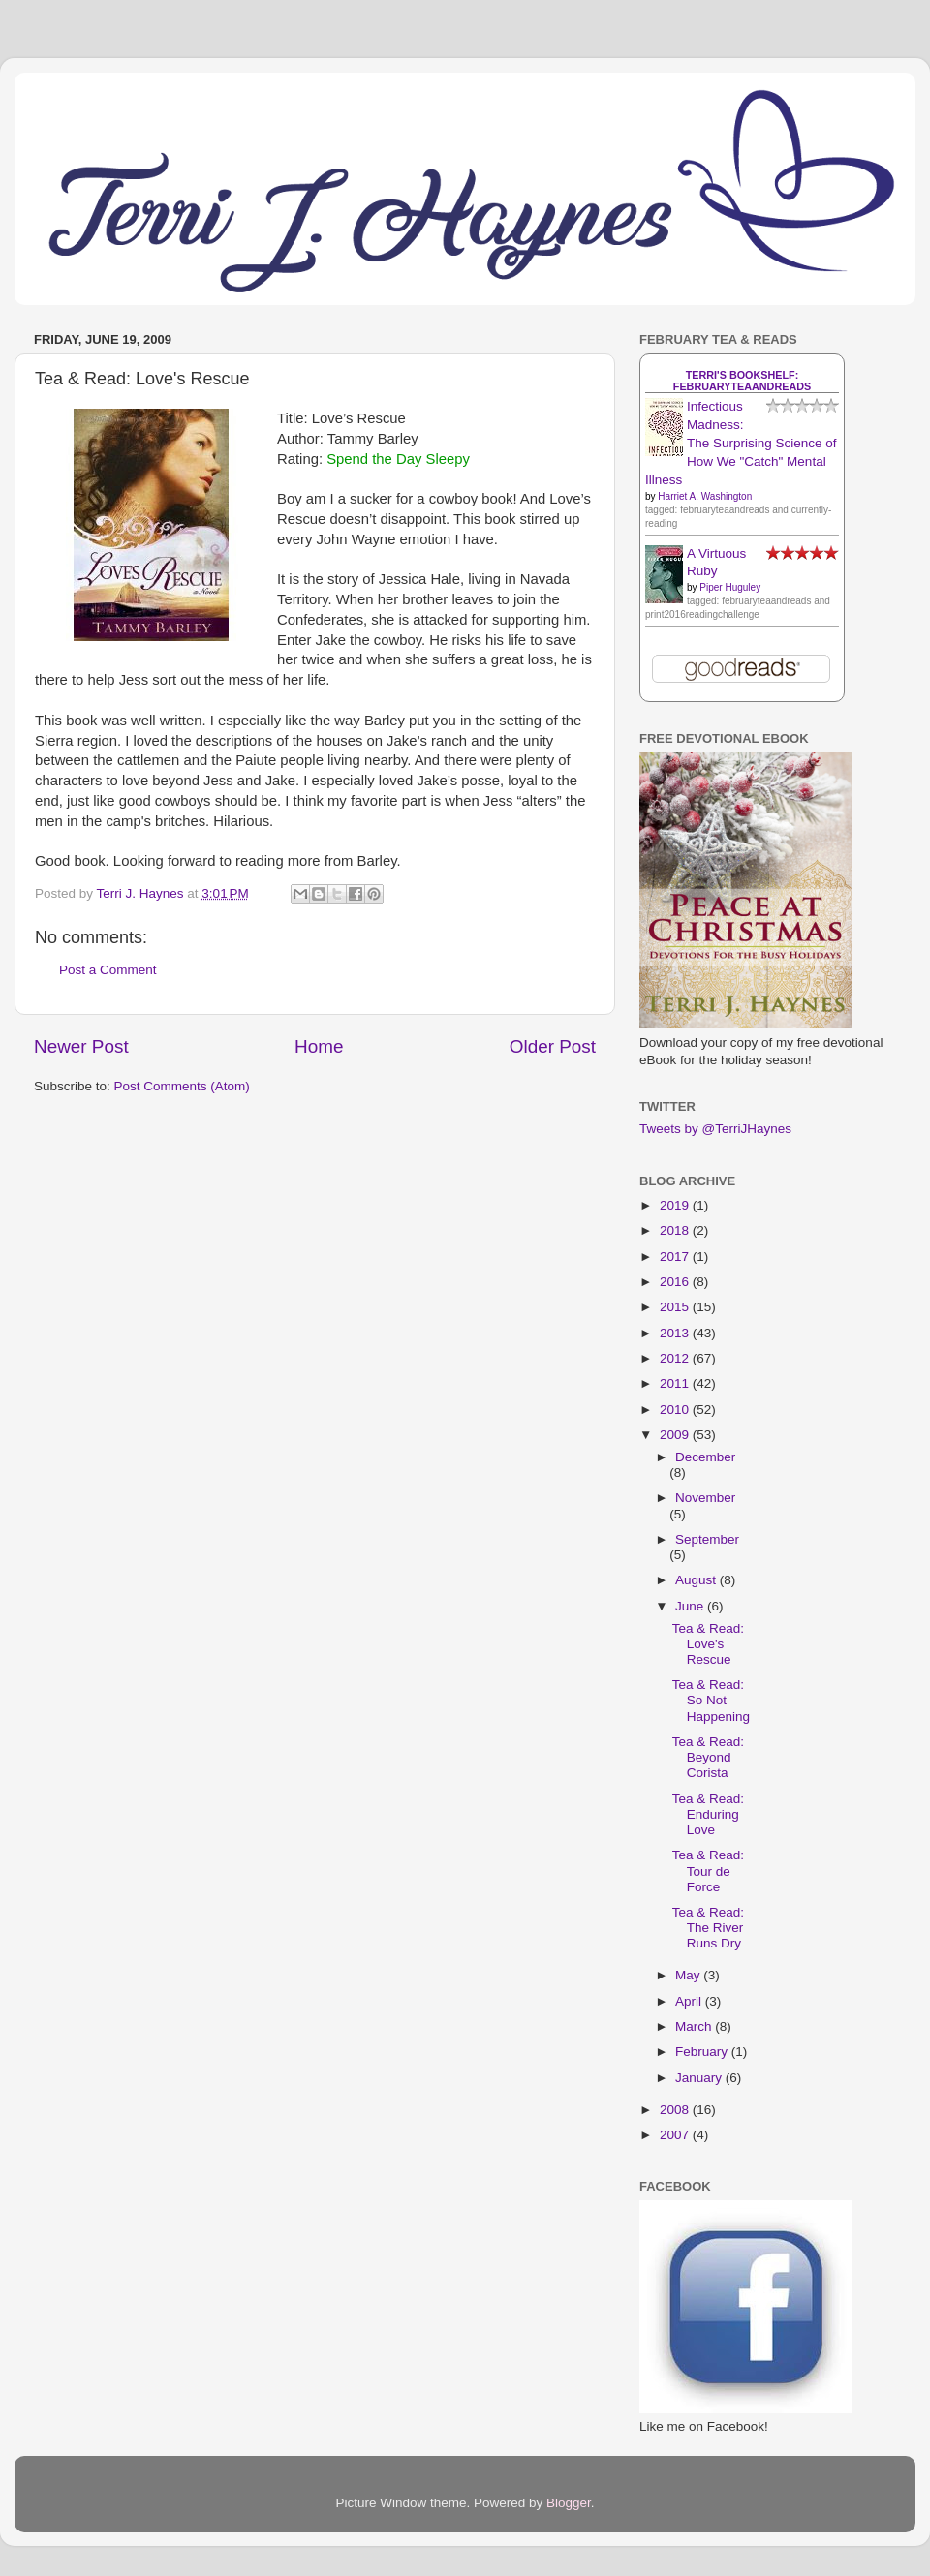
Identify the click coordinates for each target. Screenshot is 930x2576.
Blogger (568, 2503)
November (705, 1497)
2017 (676, 1256)
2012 (676, 1358)
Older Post (553, 1046)
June (691, 1606)
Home (318, 1046)
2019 (676, 1205)
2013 (676, 1333)
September (707, 1539)
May (689, 1975)
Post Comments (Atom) (182, 1086)
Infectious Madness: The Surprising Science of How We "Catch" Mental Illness (741, 443)
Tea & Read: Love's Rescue (708, 1644)
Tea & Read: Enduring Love (708, 1814)
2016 (676, 1281)
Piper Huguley (729, 587)
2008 (676, 2109)
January (700, 2077)
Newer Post (81, 1046)
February (703, 2051)
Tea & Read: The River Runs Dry (708, 1927)
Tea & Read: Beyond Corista (708, 1757)
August (697, 1580)
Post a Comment (108, 970)
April (690, 2001)
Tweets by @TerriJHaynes (715, 1128)
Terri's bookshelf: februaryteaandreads (742, 380)
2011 (676, 1383)
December (705, 1457)
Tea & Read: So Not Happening (711, 1700)
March (695, 2026)
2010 (676, 1409)
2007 (676, 2135)
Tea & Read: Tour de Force (708, 1870)
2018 (676, 1230)
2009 (676, 1434)
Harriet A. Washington (705, 496)
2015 (676, 1307)
